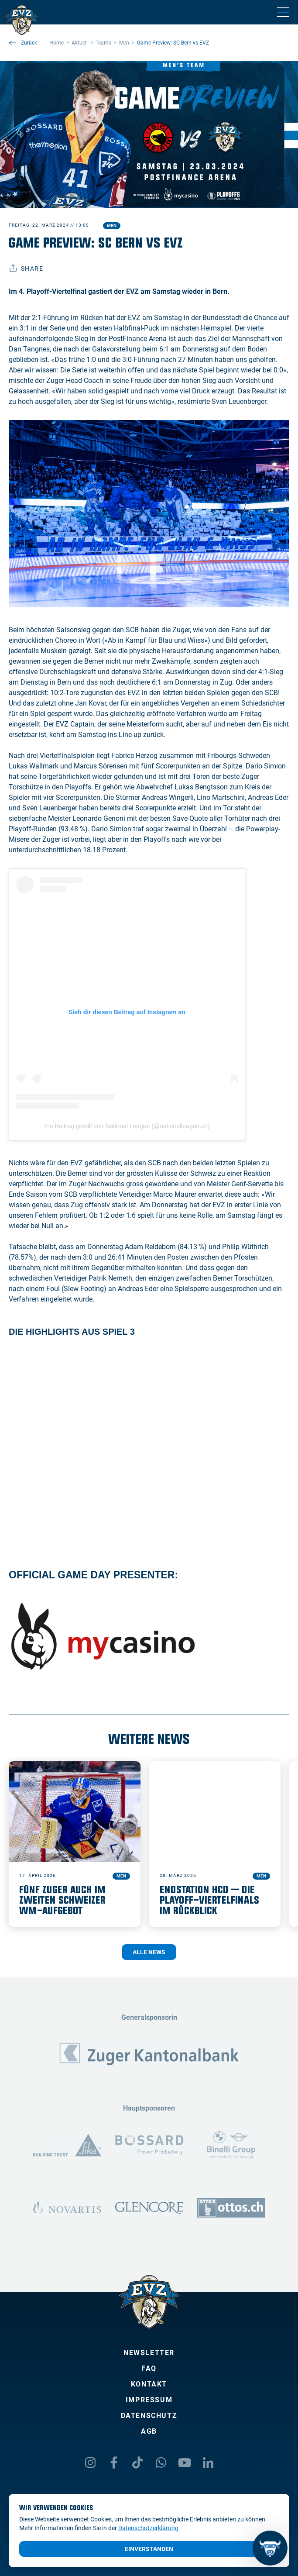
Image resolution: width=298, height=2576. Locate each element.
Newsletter (149, 2353)
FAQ (149, 2368)
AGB (149, 2431)
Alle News (149, 1952)
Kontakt (149, 2384)
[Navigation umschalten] (283, 12)
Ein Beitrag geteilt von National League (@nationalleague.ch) (126, 1126)
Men (111, 225)
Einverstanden (149, 2548)
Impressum (149, 2400)
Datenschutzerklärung (148, 2527)
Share (26, 268)
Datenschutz (149, 2415)
